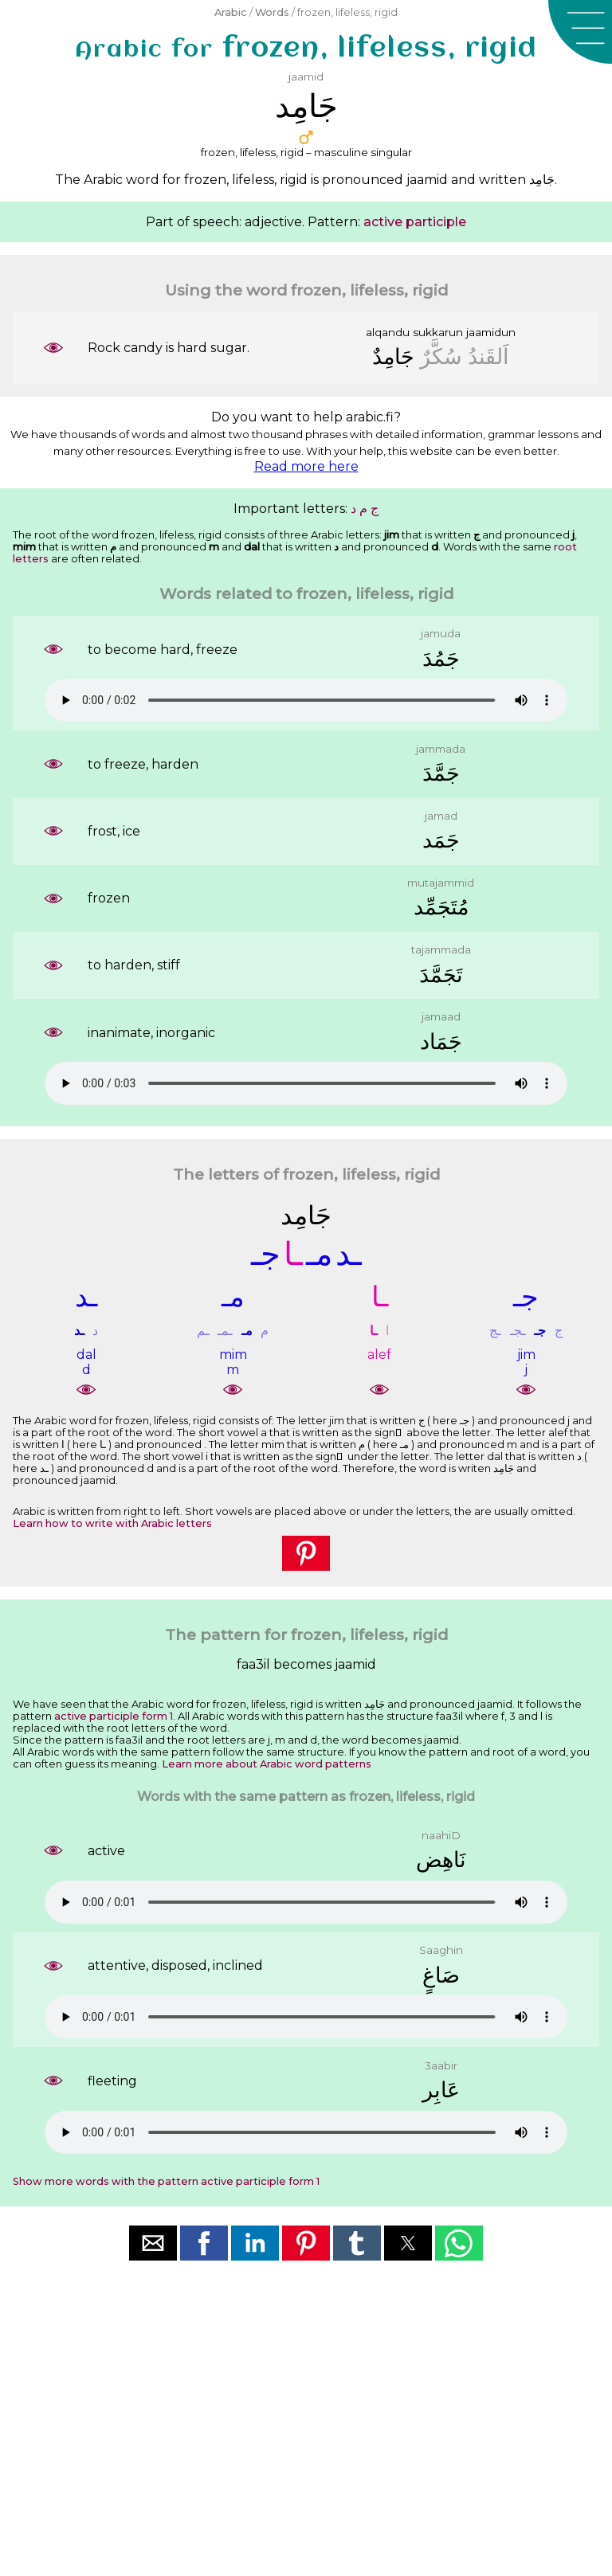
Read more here (306, 466)
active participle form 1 (113, 1716)
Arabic (230, 12)
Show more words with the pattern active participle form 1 (166, 2181)
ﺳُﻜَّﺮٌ (441, 356)
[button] (580, 32)
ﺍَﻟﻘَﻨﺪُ (488, 356)
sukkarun (438, 332)
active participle (414, 221)
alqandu (388, 332)
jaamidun (491, 332)
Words (272, 12)
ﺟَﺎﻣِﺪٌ (393, 356)
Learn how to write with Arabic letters (112, 1523)
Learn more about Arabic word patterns (266, 1764)
